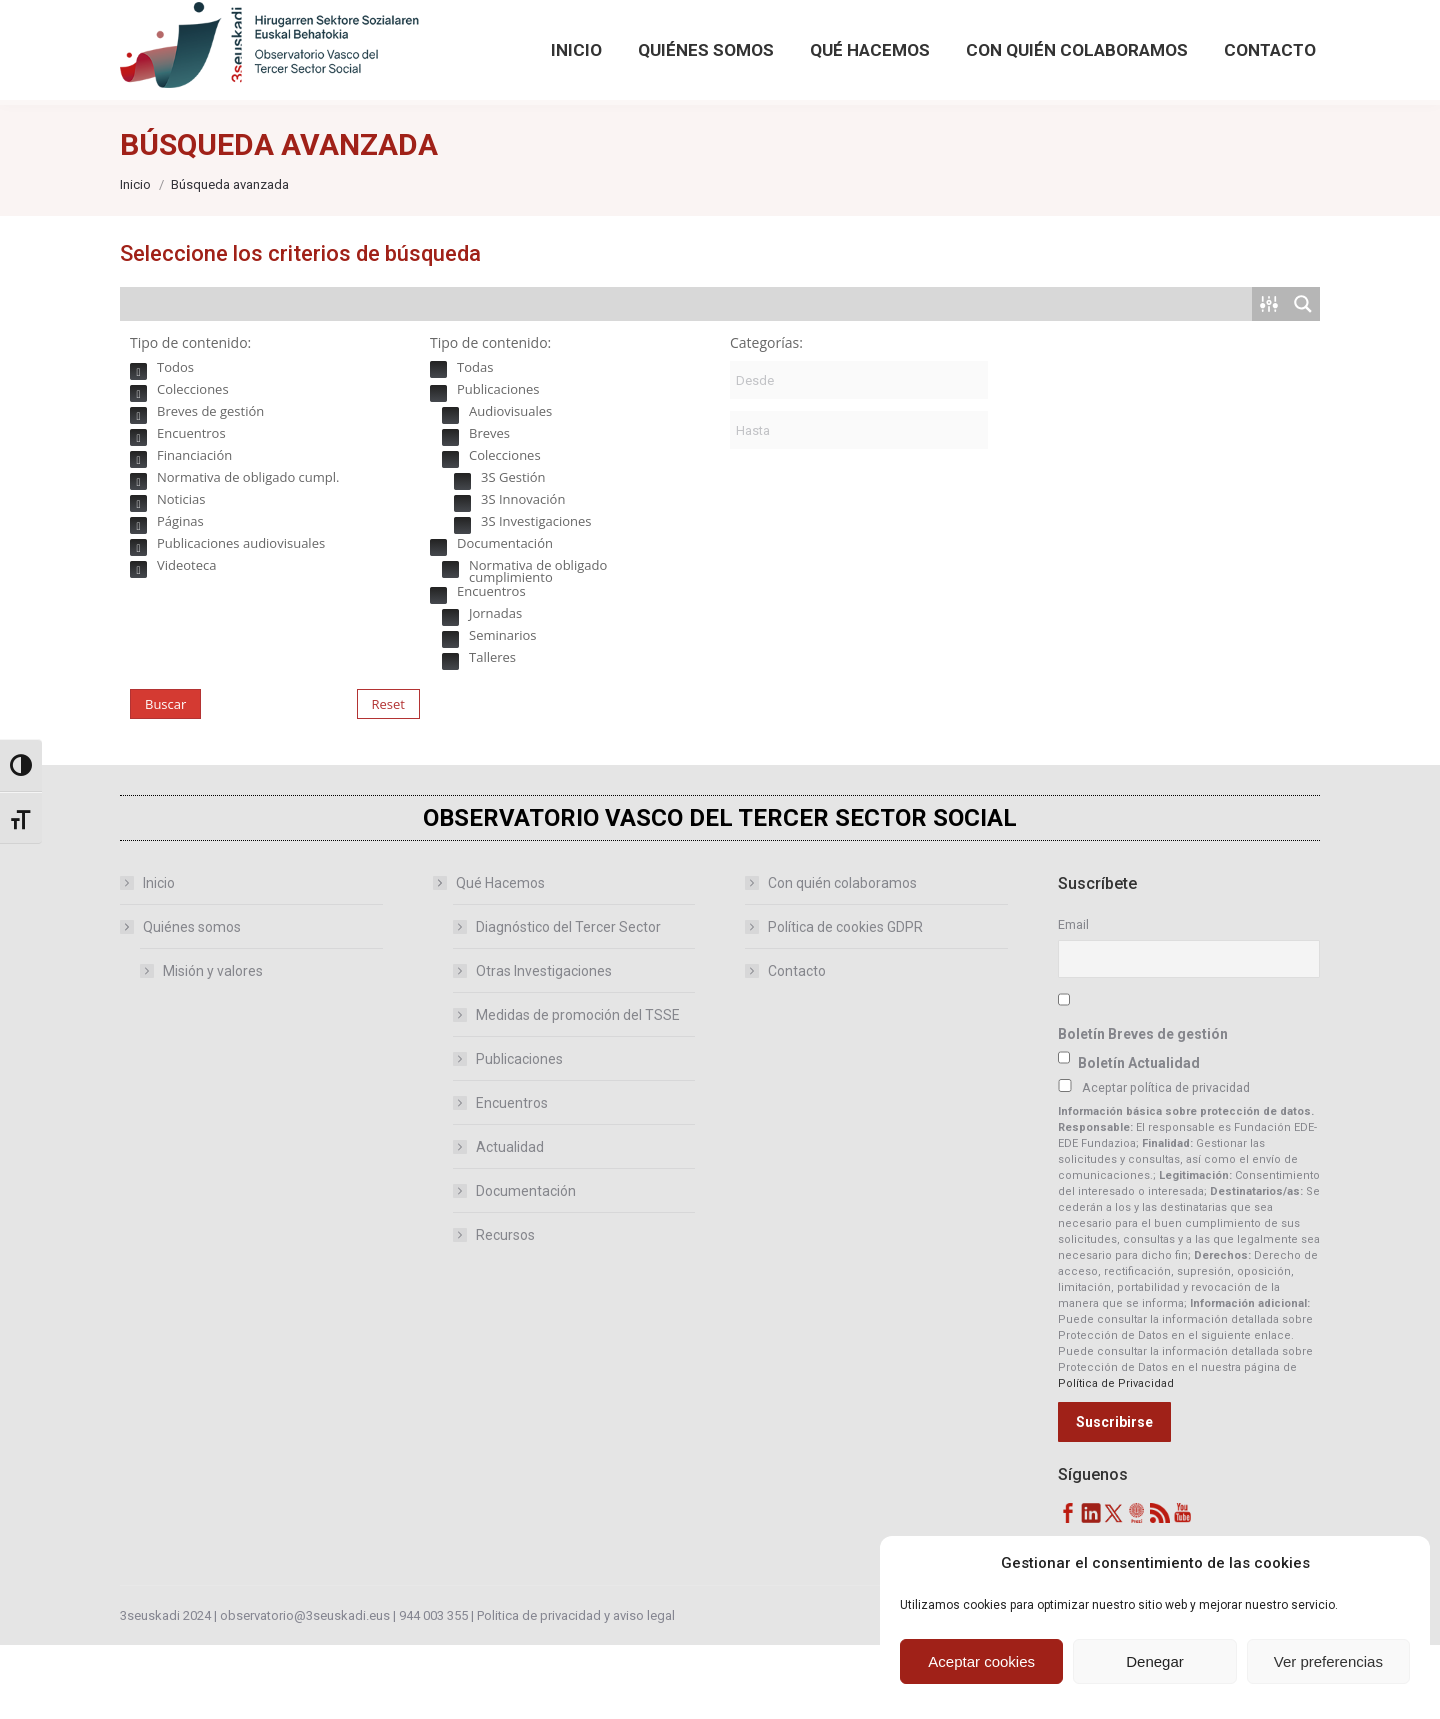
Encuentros (512, 1177)
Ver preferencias (1328, 1661)
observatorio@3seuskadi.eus (329, 37)
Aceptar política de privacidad (1166, 1161)
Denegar (1155, 1661)
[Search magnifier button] (1137, 22)
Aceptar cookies (981, 1661)
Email (1073, 998)
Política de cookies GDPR (845, 1001)
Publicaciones (519, 1133)
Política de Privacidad (1116, 1457)
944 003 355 (433, 1689)
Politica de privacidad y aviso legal (576, 1689)
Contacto (797, 1045)
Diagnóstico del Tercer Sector (568, 1001)
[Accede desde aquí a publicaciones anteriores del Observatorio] (620, 37)
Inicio (159, 957)
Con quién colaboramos (842, 957)
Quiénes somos (182, 1001)
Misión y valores (213, 1045)
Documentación (526, 1265)
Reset (388, 778)
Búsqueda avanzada (1171, 59)
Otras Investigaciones (544, 1045)
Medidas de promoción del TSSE (578, 1089)
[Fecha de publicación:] (859, 454)
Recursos (505, 1309)
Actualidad (510, 1221)
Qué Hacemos (490, 957)
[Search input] (687, 378)
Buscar (165, 778)
